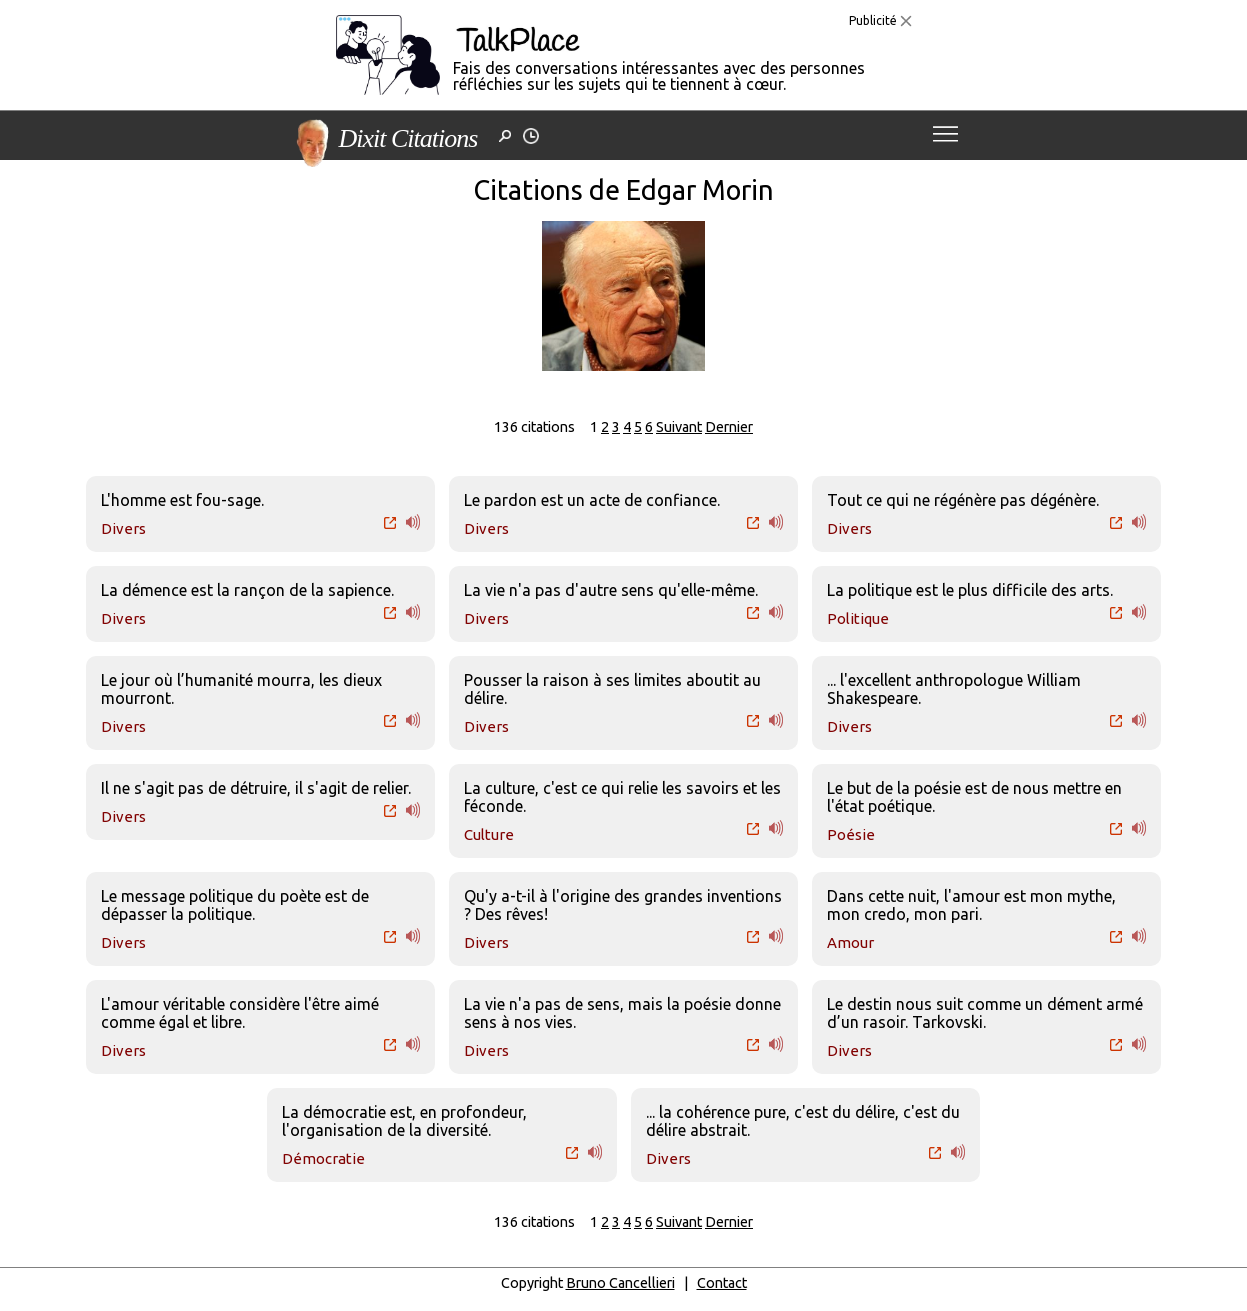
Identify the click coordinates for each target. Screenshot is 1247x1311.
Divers (123, 528)
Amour (850, 942)
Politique (858, 618)
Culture (489, 834)
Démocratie (323, 1158)
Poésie (851, 834)
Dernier (729, 427)
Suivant (679, 427)
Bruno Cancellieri (620, 1283)
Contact (722, 1283)
